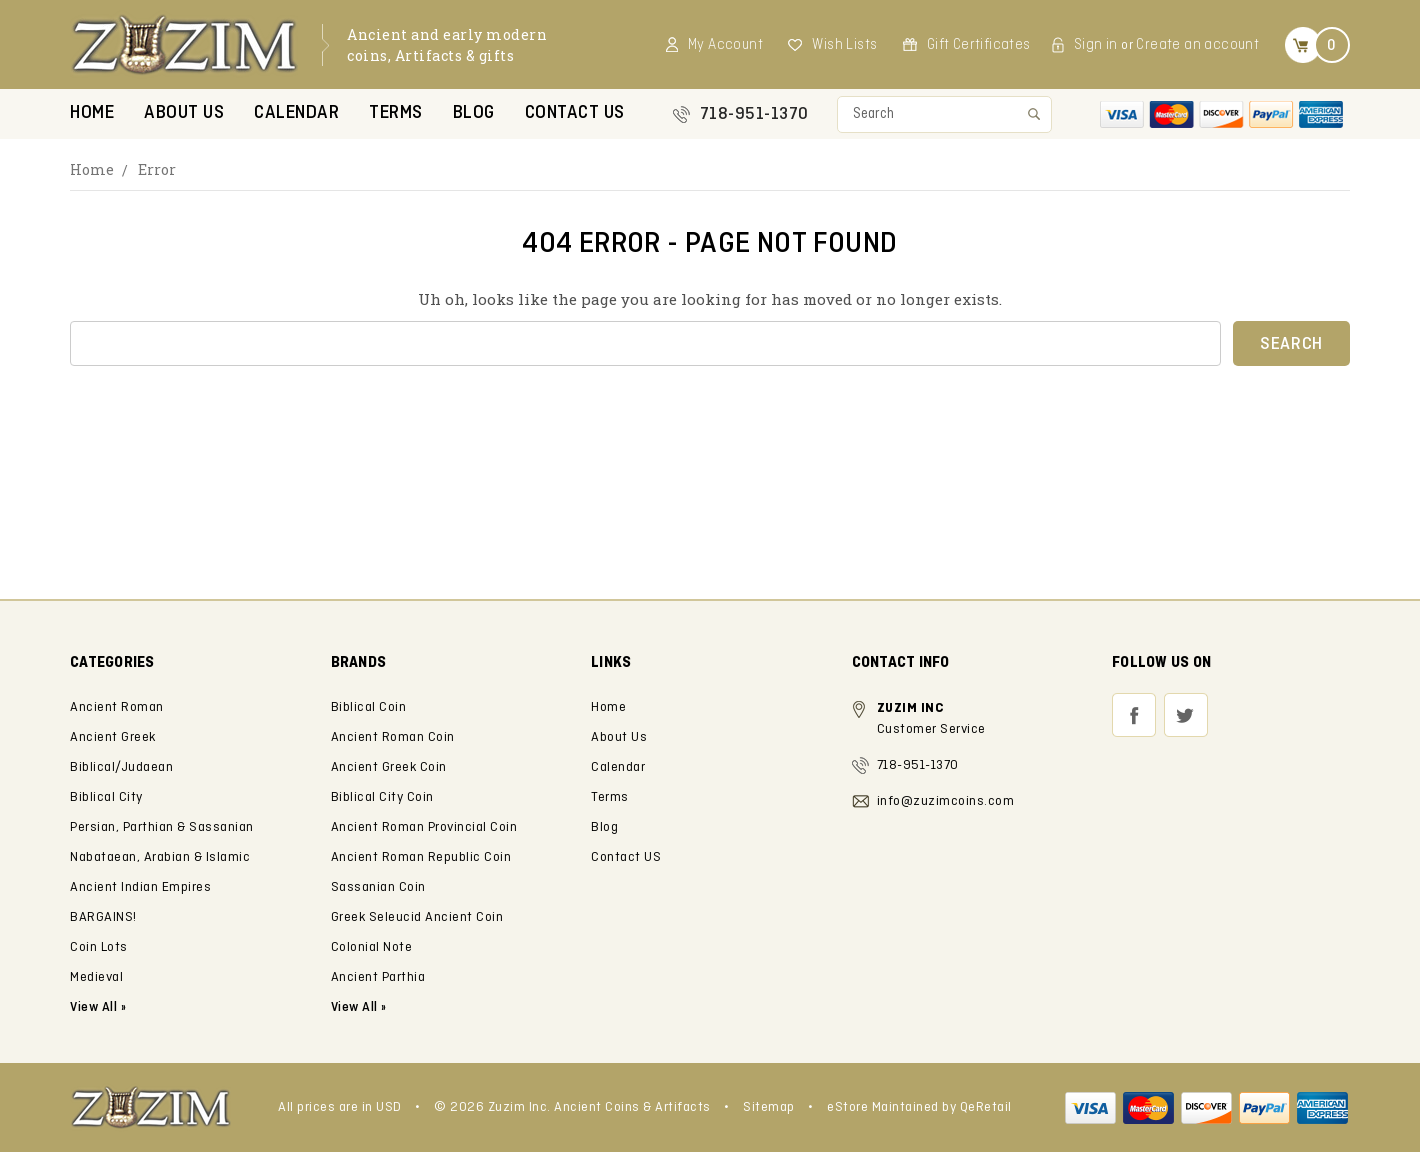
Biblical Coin (369, 707)
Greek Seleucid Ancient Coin (417, 917)
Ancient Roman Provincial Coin (424, 827)
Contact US (575, 113)
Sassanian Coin (378, 887)
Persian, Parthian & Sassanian (162, 827)
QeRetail (986, 1107)
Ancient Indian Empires (140, 887)
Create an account (1197, 45)
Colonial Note (372, 947)
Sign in (1096, 45)
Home (92, 113)
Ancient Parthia (378, 977)
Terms (396, 113)
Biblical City (106, 797)
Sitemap (769, 1107)
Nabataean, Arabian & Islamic (160, 857)
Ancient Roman (117, 707)
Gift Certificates (979, 45)
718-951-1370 (754, 114)
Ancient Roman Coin (393, 737)
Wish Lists (844, 45)
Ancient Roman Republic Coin (421, 857)
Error (157, 169)
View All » (359, 1007)
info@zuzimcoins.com (946, 801)
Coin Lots (99, 947)
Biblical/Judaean (121, 767)
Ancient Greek (113, 737)
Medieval (96, 977)
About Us (184, 113)
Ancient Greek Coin (389, 767)
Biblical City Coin (382, 797)
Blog (474, 113)
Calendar (296, 113)
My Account (725, 45)
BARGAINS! (103, 917)
